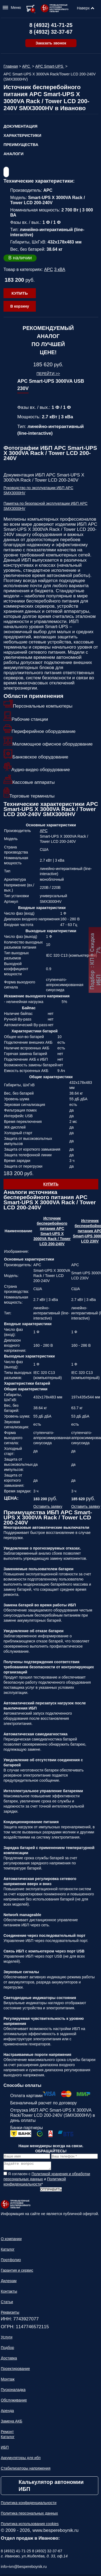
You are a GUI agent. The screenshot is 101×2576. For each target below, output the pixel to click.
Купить (20, 293)
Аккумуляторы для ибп (21, 2459)
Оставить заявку (47, 1506)
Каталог (8, 2251)
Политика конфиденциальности (29, 2504)
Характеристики (22, 135)
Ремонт (7, 2433)
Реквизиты (10, 2314)
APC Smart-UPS (49, 66)
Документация (20, 126)
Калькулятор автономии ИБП (51, 2487)
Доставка (9, 2360)
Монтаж (8, 2381)
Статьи (7, 2303)
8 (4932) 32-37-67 (50, 32)
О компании (11, 2240)
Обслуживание (14, 2402)
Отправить (51, 2191)
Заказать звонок (51, 43)
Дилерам (8, 2282)
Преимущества (21, 144)
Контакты (9, 2293)
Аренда (7, 2412)
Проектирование (15, 2370)
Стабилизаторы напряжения (25, 2470)
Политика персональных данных (29, 2515)
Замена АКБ (11, 2423)
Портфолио (11, 2261)
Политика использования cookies (30, 2525)
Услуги (6, 2339)
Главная (11, 66)
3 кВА (59, 269)
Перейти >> (48, 373)
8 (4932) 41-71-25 (50, 25)
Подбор (7, 2349)
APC (26, 66)
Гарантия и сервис (17, 2272)
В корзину (19, 306)
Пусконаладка (13, 2391)
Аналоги (13, 153)
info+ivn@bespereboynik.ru (24, 2568)
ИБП (5, 2449)
